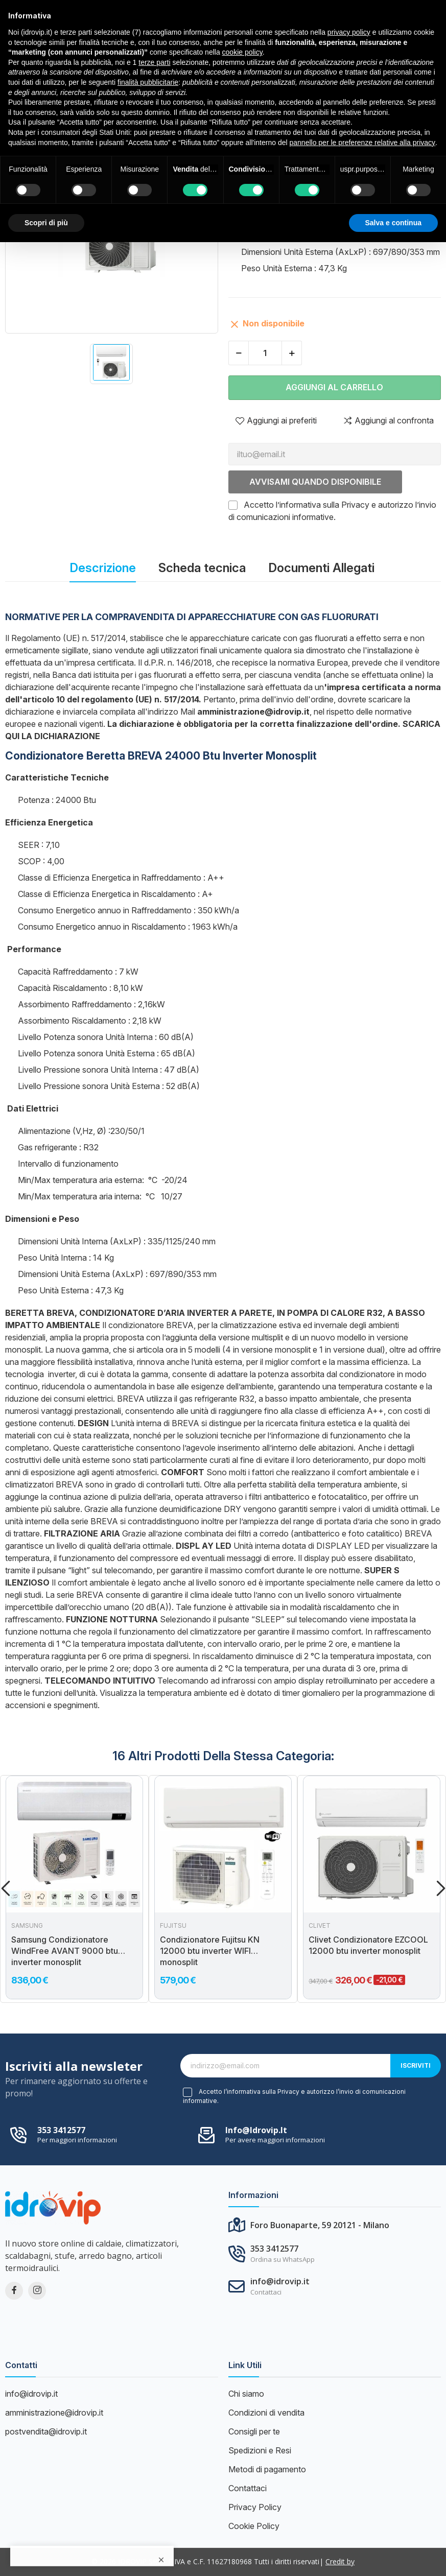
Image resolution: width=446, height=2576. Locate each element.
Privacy (355, 505)
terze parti (154, 62)
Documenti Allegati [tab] (321, 567)
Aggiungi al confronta (388, 420)
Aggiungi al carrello (334, 387)
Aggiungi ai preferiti (276, 420)
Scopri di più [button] (46, 223)
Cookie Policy (253, 2526)
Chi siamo (246, 2394)
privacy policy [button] (348, 32)
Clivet (320, 1926)
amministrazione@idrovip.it (54, 2412)
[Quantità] (265, 353)
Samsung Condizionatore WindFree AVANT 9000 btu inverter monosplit (64, 1951)
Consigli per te (254, 2431)
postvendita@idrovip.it (46, 2431)
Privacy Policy (254, 2507)
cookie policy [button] (242, 52)
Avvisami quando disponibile (315, 482)
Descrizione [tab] (102, 567)
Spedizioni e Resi (259, 2450)
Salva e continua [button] (393, 223)
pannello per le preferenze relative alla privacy (363, 142)
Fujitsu (173, 1926)
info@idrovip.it (256, 2130)
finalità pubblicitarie (148, 82)
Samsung (27, 1926)
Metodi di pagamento (267, 2469)
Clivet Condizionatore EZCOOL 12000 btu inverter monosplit (368, 1945)
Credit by (340, 2561)
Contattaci (247, 2488)
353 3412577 (61, 2130)
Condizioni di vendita (266, 2412)
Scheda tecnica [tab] (202, 567)
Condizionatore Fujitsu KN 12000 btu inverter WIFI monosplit (210, 1951)
